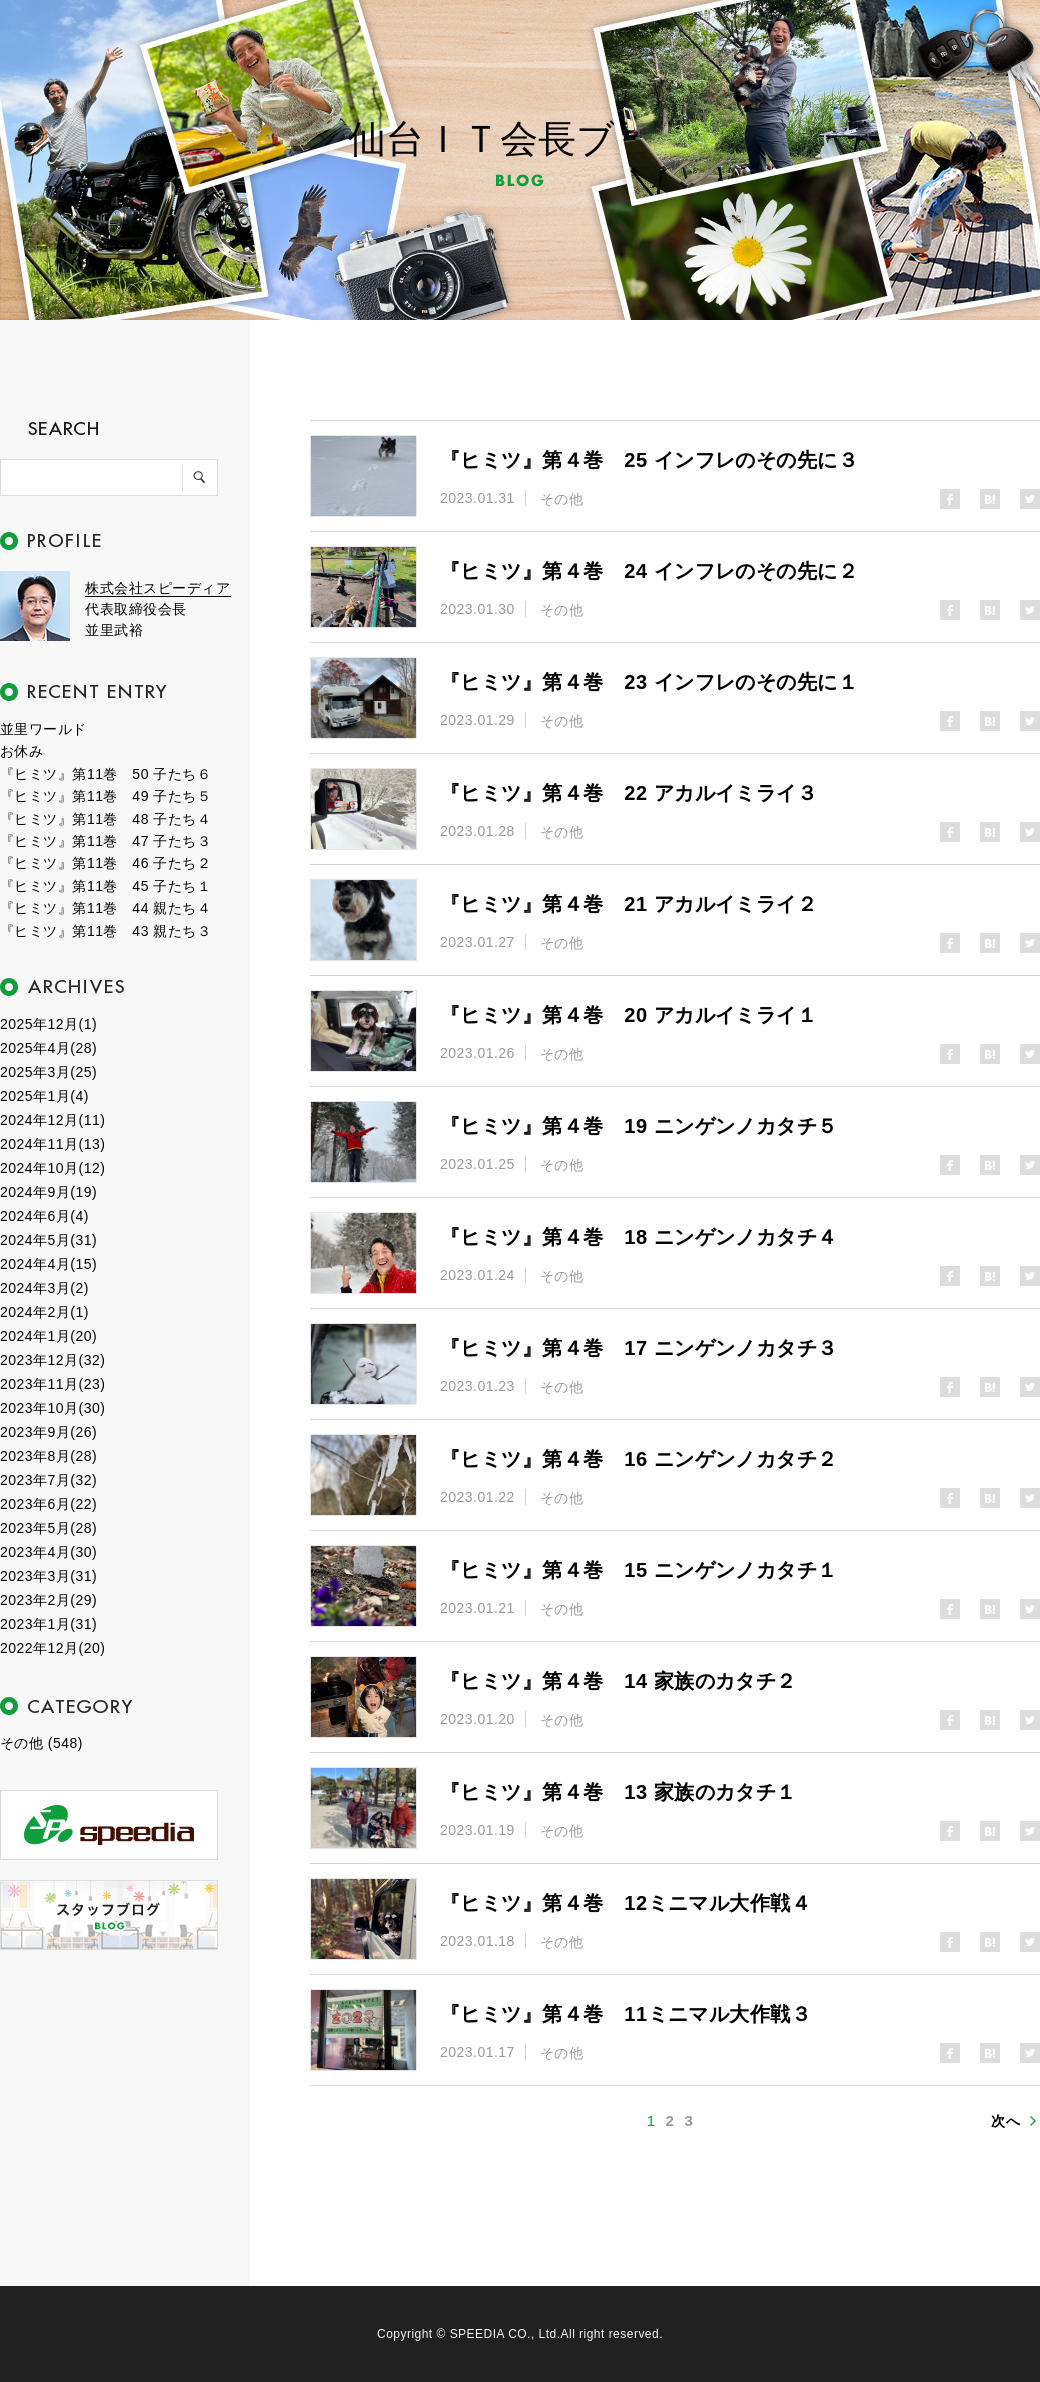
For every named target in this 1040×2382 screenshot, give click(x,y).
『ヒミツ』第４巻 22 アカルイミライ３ (628, 793)
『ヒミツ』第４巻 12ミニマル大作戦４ (625, 1903)
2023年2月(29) (48, 1600)
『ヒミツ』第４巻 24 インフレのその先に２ (649, 571)
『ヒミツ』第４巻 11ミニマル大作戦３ (625, 2014)
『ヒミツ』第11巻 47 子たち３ (105, 841)
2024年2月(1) (44, 1312)
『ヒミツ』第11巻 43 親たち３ (105, 931)
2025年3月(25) (48, 1072)
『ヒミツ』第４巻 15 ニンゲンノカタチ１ (639, 1570)
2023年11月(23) (52, 1384)
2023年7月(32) (48, 1480)
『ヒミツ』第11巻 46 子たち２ (105, 863)
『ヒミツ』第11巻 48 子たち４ (105, 819)
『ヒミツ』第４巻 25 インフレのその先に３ (649, 460)
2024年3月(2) (44, 1288)
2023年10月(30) (52, 1408)
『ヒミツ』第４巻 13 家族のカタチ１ (618, 1792)
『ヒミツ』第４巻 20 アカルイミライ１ (628, 1015)
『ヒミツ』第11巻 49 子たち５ (105, 796)
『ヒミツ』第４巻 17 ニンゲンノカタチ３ (639, 1348)
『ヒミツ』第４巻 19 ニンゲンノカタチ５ (639, 1126)
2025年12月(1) (48, 1024)
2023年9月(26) (48, 1432)
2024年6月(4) (44, 1216)
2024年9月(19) (48, 1192)
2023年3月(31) (48, 1576)
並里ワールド (43, 729)
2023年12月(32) (52, 1360)
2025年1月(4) (44, 1096)
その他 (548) (41, 1743)
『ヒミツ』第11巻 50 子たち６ (105, 774)
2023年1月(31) (48, 1624)
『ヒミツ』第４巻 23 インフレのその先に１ (649, 682)
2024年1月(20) (48, 1336)
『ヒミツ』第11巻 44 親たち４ (105, 908)
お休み (21, 751)
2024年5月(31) (48, 1240)
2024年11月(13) (52, 1144)
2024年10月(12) (52, 1168)
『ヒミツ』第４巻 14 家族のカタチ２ (618, 1681)
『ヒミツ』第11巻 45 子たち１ (105, 886)
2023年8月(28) (48, 1456)
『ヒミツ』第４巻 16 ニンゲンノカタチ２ (639, 1459)
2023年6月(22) (48, 1504)
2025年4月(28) (48, 1048)
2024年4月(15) (48, 1264)
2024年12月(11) (52, 1120)
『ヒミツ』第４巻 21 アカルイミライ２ (628, 904)
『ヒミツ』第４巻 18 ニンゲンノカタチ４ (639, 1237)
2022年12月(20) (52, 1648)
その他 (561, 499)
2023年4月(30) (48, 1552)
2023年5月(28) (48, 1528)
